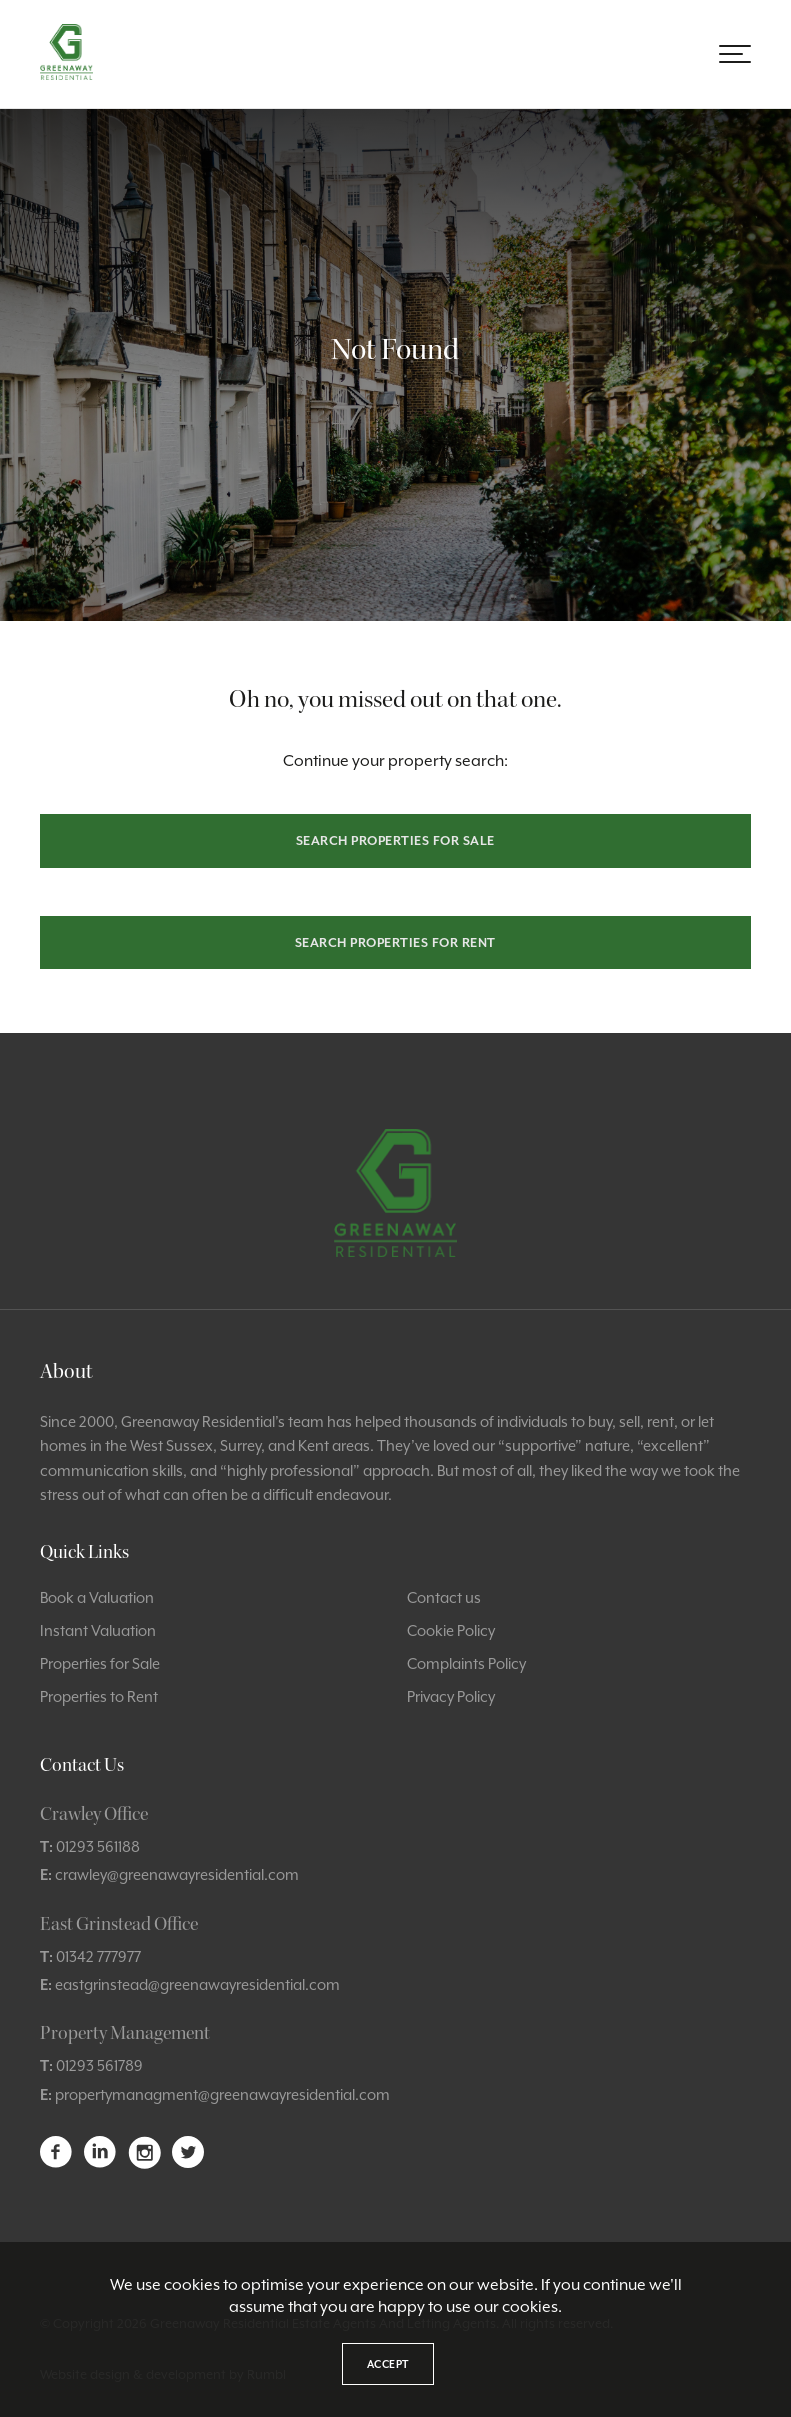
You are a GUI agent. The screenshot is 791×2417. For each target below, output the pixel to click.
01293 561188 (98, 1846)
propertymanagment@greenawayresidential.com (222, 2094)
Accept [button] (388, 2364)
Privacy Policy (451, 1696)
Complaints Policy (466, 1663)
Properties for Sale (100, 1663)
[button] (735, 54)
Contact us (444, 1597)
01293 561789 (99, 2065)
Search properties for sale (395, 840)
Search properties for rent (395, 942)
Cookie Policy (451, 1630)
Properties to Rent (99, 1696)
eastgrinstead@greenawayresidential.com (197, 1984)
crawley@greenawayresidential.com (177, 1874)
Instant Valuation (98, 1630)
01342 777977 (98, 1956)
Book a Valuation (97, 1597)
